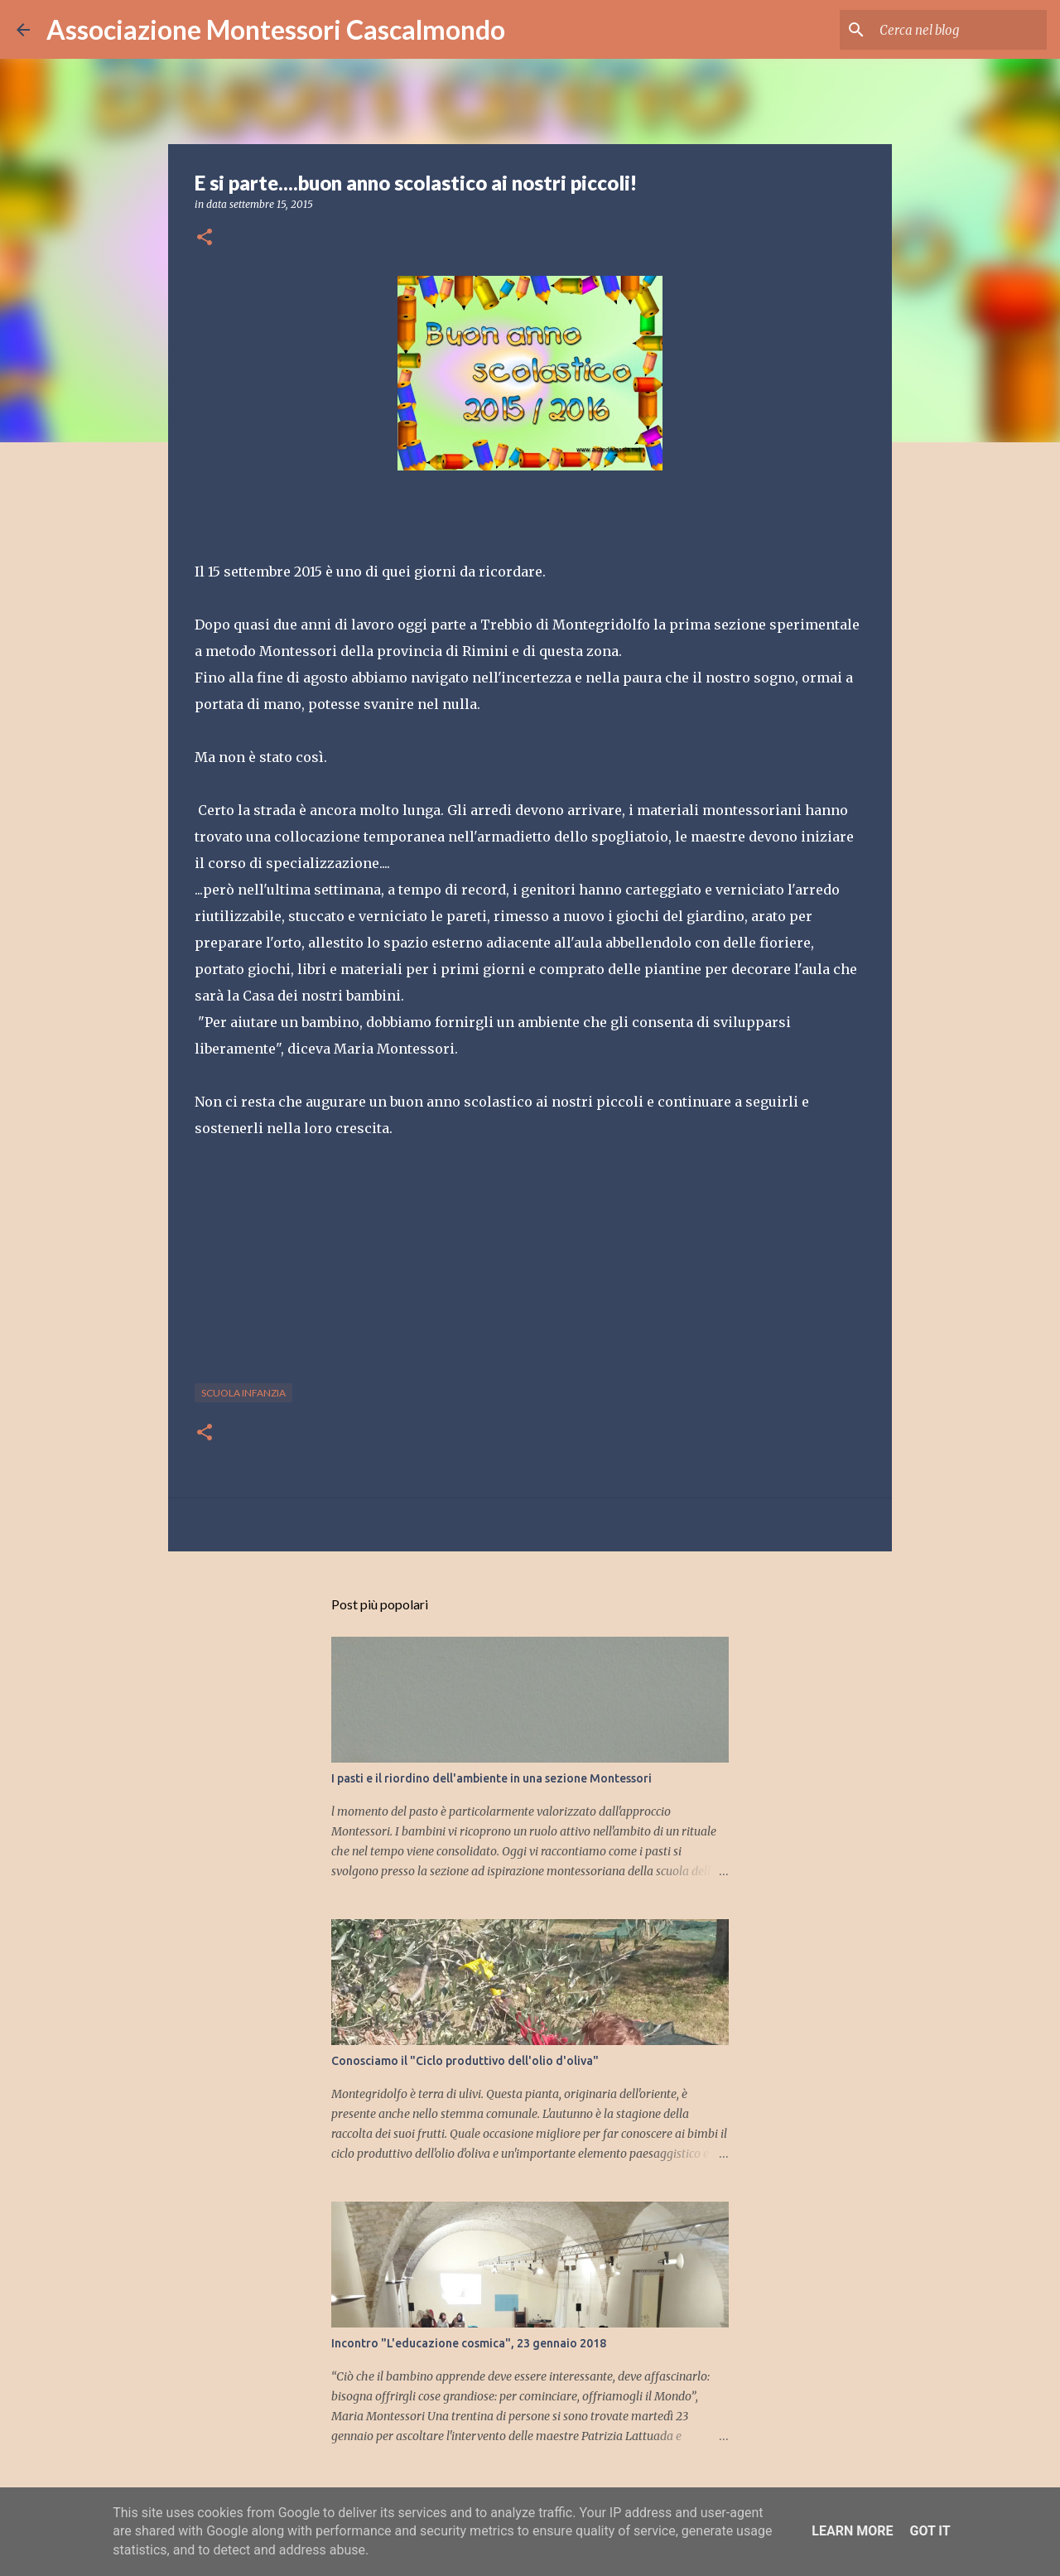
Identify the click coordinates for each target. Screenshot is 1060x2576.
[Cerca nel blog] (960, 30)
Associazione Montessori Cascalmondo (275, 29)
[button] (204, 238)
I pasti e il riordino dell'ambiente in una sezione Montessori (491, 1778)
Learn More (852, 2531)
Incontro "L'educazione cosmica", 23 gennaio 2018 (468, 2343)
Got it (929, 2531)
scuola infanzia (243, 1393)
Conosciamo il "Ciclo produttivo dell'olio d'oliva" (465, 2060)
